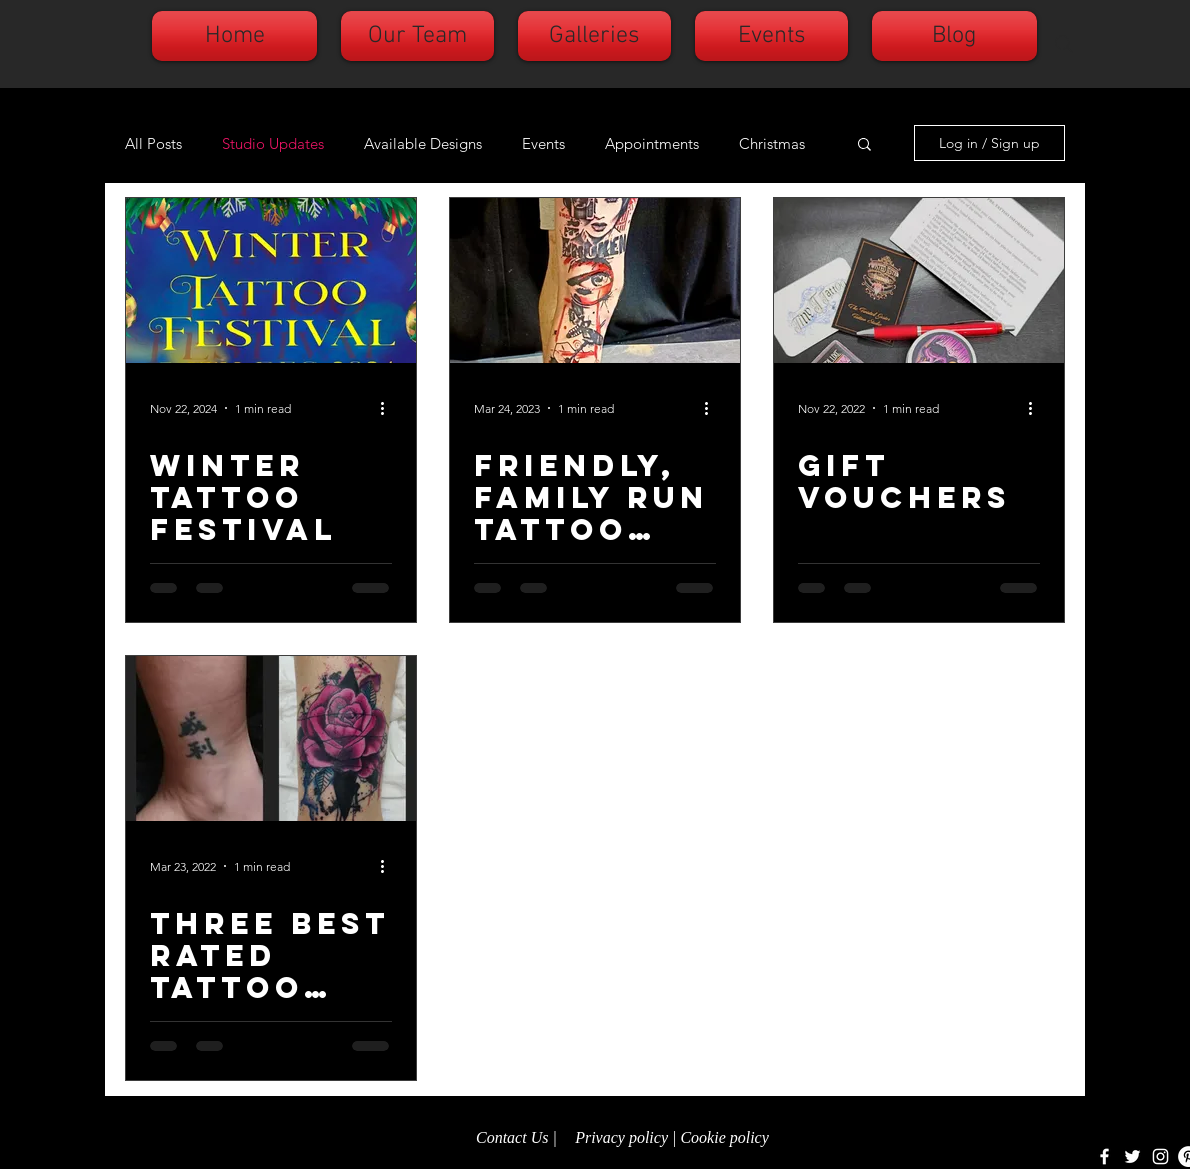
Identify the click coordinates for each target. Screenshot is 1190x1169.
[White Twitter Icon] (1132, 1156)
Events (543, 143)
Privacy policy (621, 1137)
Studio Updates (273, 143)
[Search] (1064, 44)
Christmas (772, 143)
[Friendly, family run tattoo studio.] (595, 280)
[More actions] (389, 408)
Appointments (652, 143)
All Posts (153, 143)
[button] (864, 145)
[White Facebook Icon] (1104, 1156)
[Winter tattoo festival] (271, 280)
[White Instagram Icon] (1160, 1156)
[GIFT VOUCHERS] (919, 280)
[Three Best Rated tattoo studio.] (271, 738)
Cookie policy (726, 1137)
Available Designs (423, 143)
